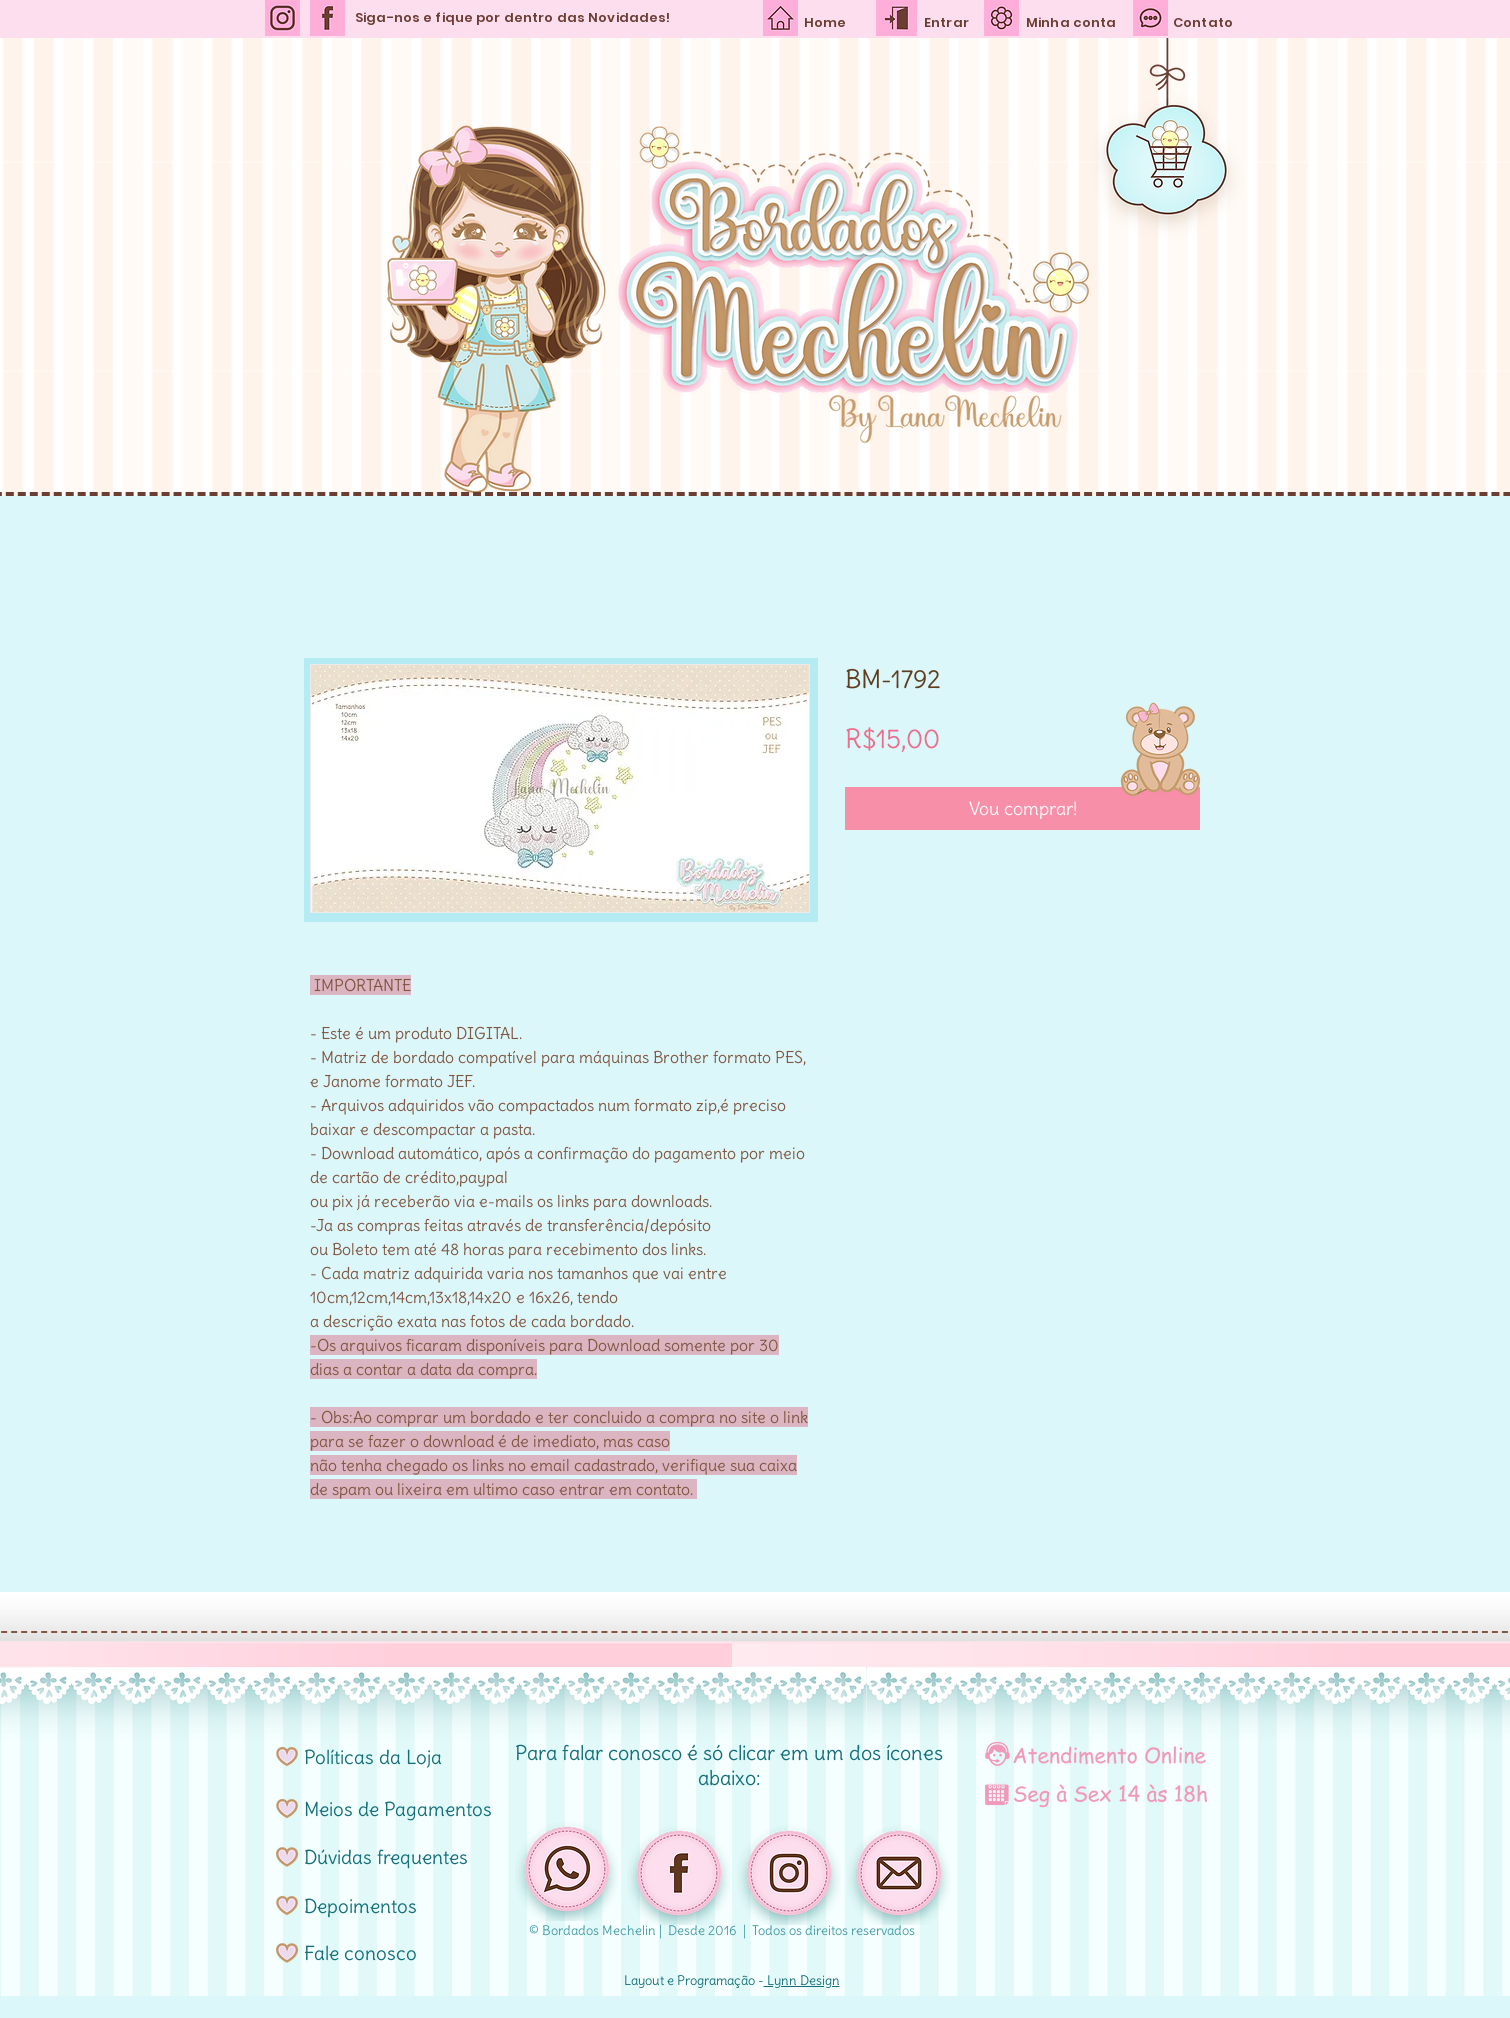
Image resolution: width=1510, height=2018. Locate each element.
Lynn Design (802, 1980)
